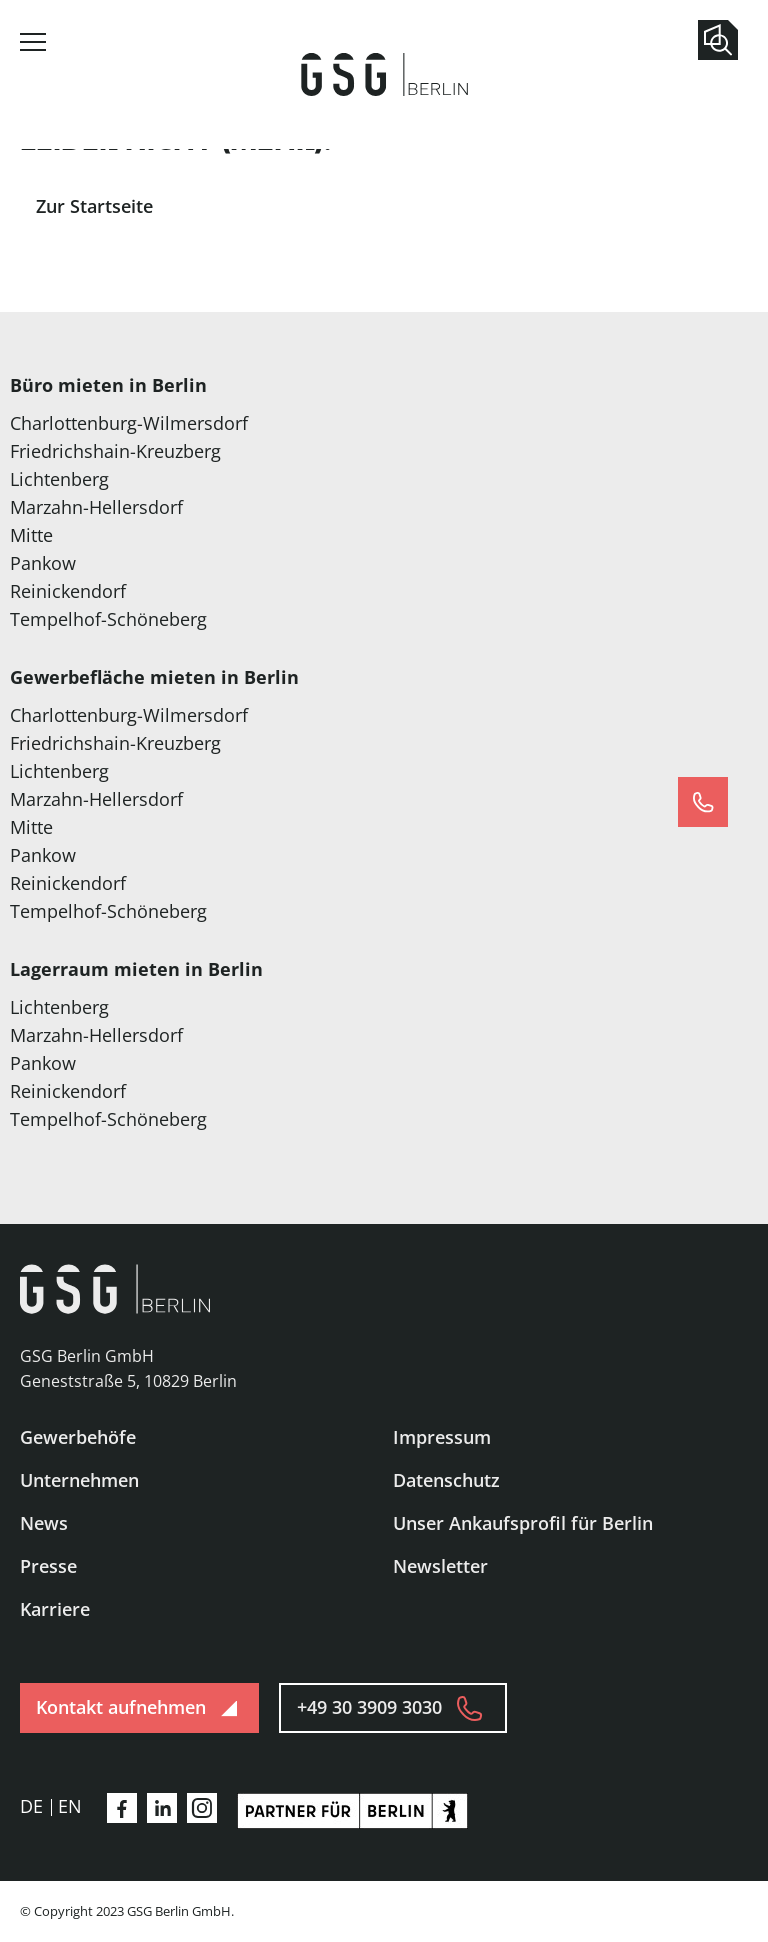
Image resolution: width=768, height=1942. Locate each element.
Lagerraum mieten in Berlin (136, 969)
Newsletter (440, 1566)
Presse (48, 1566)
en (70, 1806)
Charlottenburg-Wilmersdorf (129, 423)
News (44, 1523)
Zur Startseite (94, 206)
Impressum (442, 1437)
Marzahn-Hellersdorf (96, 507)
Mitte (31, 535)
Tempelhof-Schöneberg (108, 619)
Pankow (43, 563)
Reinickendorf (68, 591)
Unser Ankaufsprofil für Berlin (523, 1523)
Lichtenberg (59, 479)
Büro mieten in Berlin (108, 385)
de (31, 1806)
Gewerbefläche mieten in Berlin (154, 677)
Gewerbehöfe (78, 1437)
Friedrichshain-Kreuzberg (115, 451)
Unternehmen (79, 1480)
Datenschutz (446, 1480)
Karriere (55, 1609)
